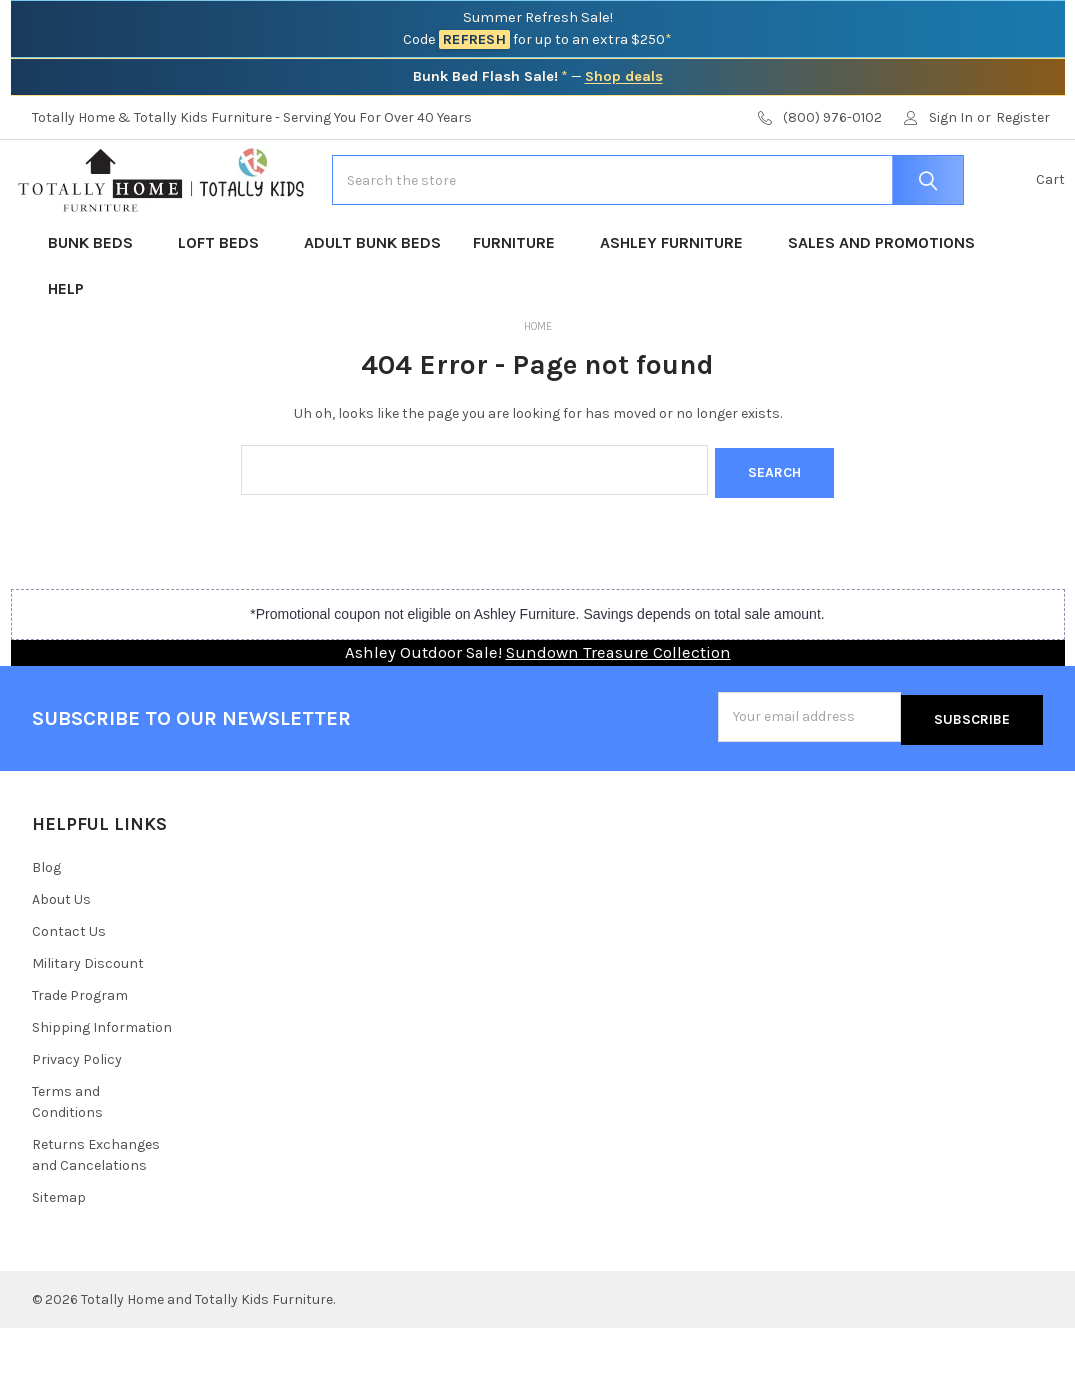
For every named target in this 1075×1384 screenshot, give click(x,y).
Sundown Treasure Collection (618, 713)
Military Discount (88, 1019)
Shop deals (624, 76)
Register (1023, 117)
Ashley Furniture (678, 306)
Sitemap (59, 1253)
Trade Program (80, 1051)
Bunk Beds (97, 306)
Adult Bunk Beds (372, 306)
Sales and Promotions (881, 306)
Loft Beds (225, 306)
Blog (46, 923)
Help (66, 352)
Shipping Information (102, 1083)
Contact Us (69, 987)
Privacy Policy (77, 1115)
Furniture (520, 306)
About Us (61, 955)
